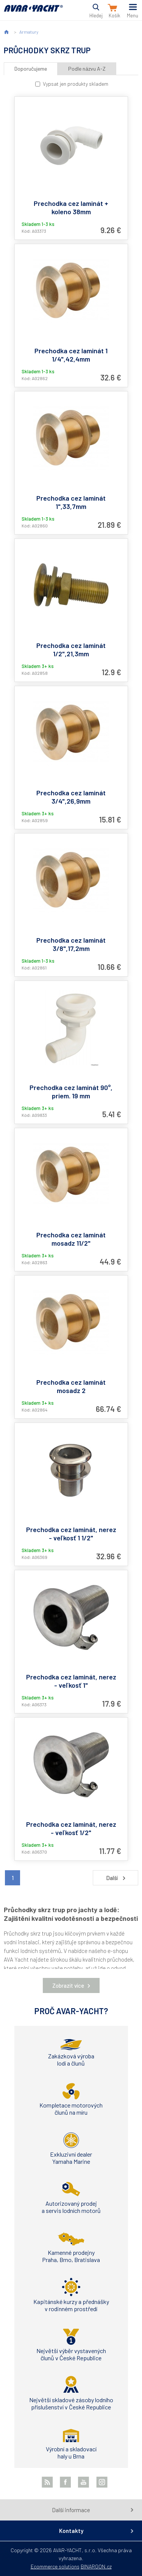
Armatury (28, 31)
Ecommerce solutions (55, 2566)
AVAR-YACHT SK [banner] (33, 12)
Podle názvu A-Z (87, 68)
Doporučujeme (30, 68)
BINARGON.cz (96, 2566)
